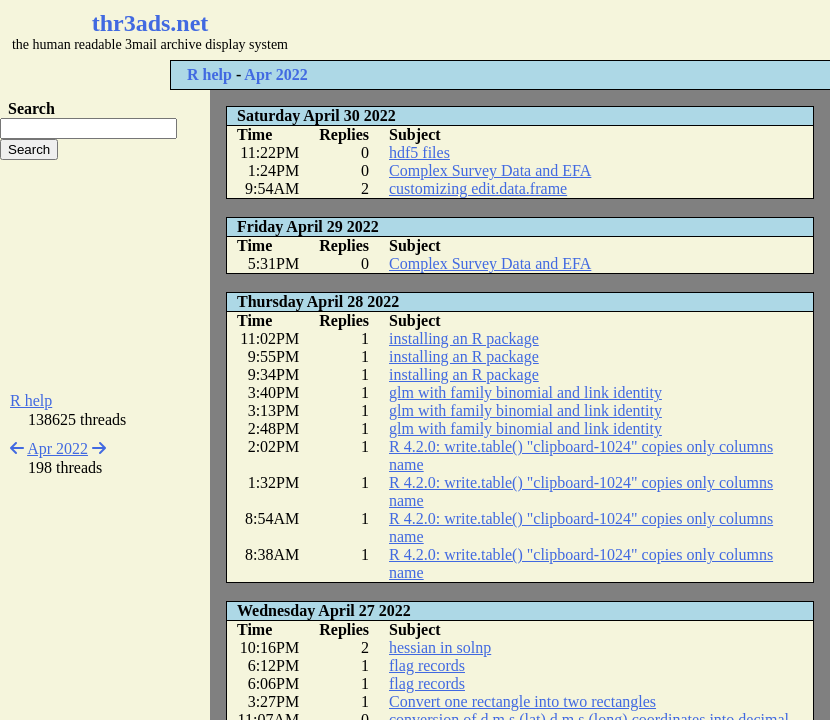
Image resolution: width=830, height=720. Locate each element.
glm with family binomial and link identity (525, 392)
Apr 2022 (275, 74)
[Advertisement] (105, 276)
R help (209, 74)
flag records (427, 665)
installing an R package (464, 338)
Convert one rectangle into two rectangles (522, 701)
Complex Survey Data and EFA (490, 170)
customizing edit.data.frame (478, 188)
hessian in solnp (440, 647)
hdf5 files (419, 152)
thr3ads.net (150, 23)
